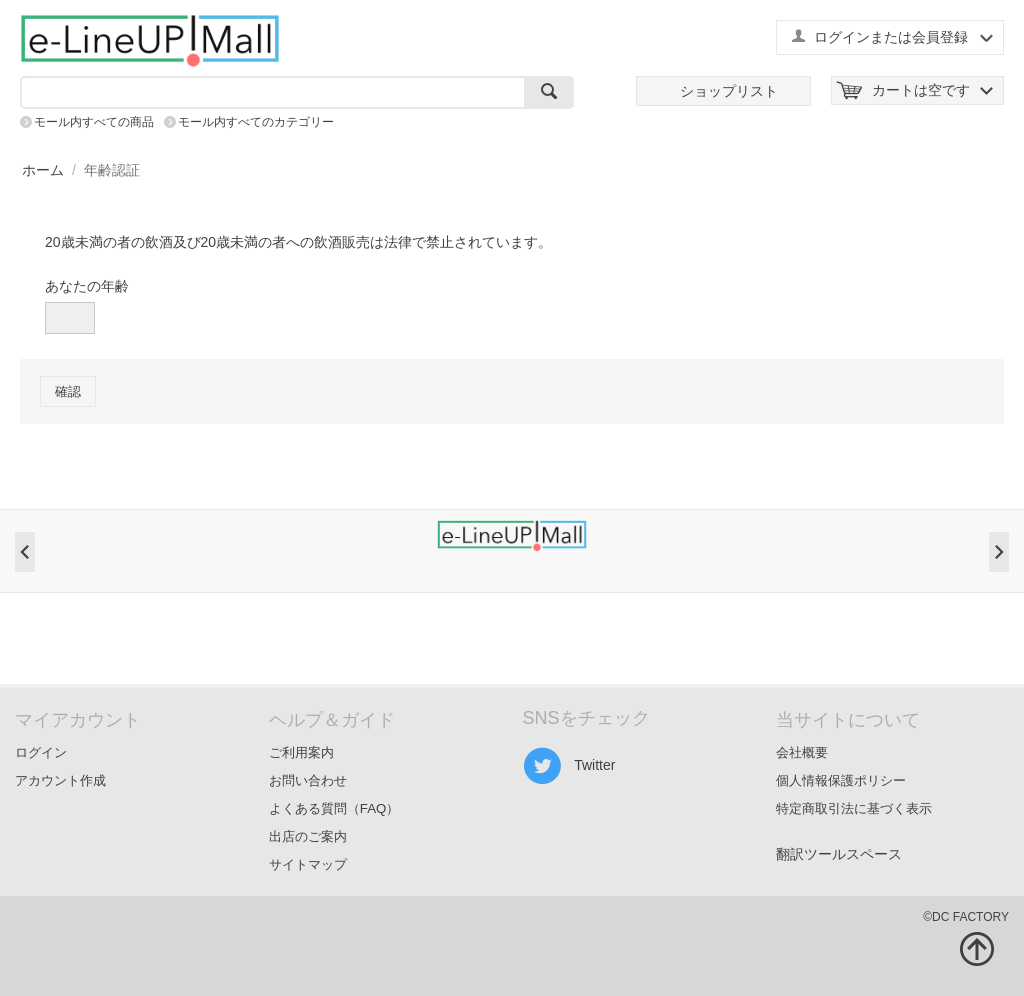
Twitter (569, 766)
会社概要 (802, 752)
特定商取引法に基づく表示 (854, 808)
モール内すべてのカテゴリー (256, 122)
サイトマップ (308, 864)
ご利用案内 (301, 752)
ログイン (41, 752)
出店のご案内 (308, 836)
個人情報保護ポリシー (841, 780)
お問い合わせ (308, 780)
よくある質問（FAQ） (334, 808)
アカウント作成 (60, 780)
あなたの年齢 (87, 286)
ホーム (43, 170)
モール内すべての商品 (94, 122)
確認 (68, 391)
